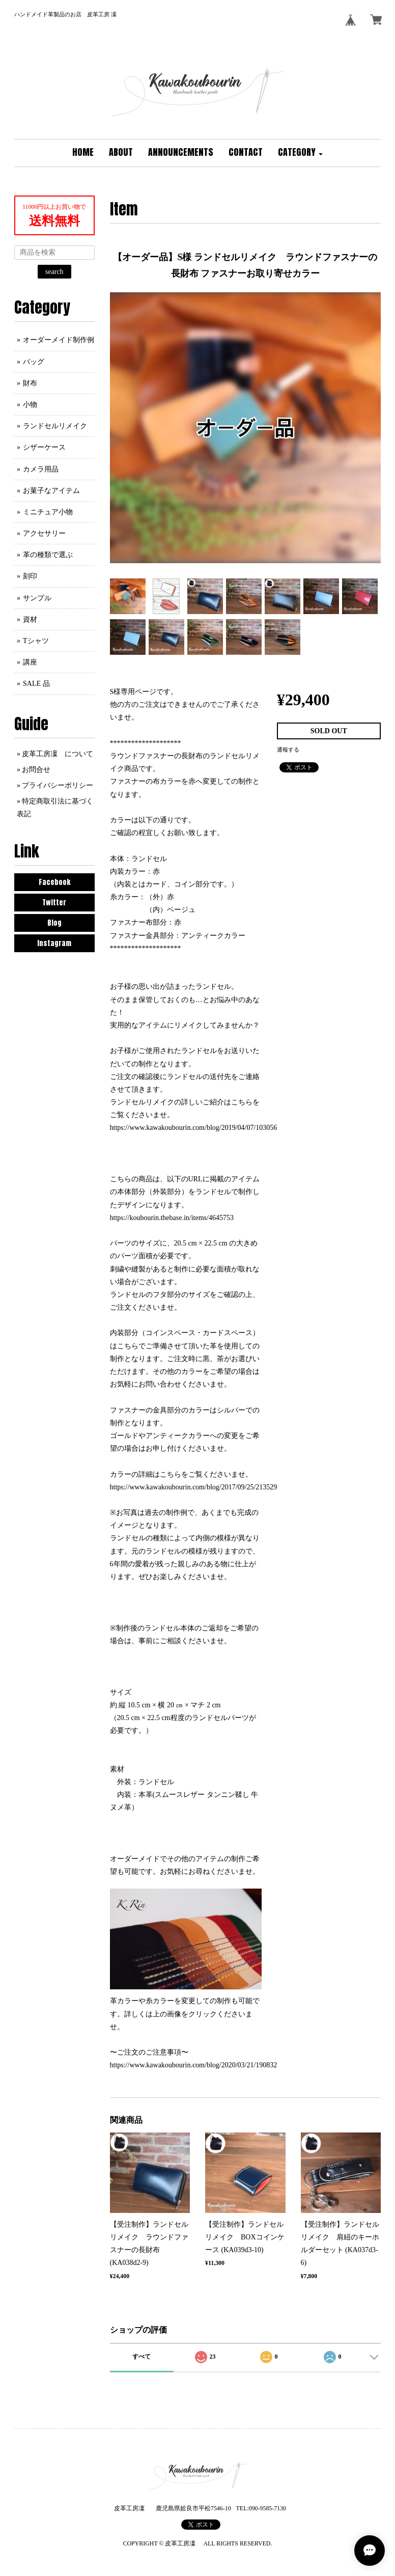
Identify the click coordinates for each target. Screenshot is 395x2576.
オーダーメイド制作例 (58, 340)
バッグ (33, 362)
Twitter (54, 902)
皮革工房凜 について (57, 754)
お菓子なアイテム (51, 490)
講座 (30, 662)
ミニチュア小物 (48, 512)
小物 (30, 404)
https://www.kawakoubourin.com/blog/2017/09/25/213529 (193, 1487)
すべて (141, 2356)
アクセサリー (44, 533)
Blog (54, 923)
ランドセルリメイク (55, 426)
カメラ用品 (41, 469)
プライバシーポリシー (57, 785)
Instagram (54, 943)
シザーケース (44, 447)
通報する (288, 749)
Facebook (54, 882)
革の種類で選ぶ (48, 555)
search (54, 271)
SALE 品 (36, 683)
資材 (30, 619)
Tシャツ (36, 641)
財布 (30, 383)
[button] (300, 153)
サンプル (37, 598)
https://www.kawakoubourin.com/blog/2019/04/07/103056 (193, 1127)
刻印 (30, 576)
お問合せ (36, 769)
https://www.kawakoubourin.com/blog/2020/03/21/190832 (193, 2065)
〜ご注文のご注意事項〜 (149, 2052)
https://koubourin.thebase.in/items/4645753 (172, 1218)
